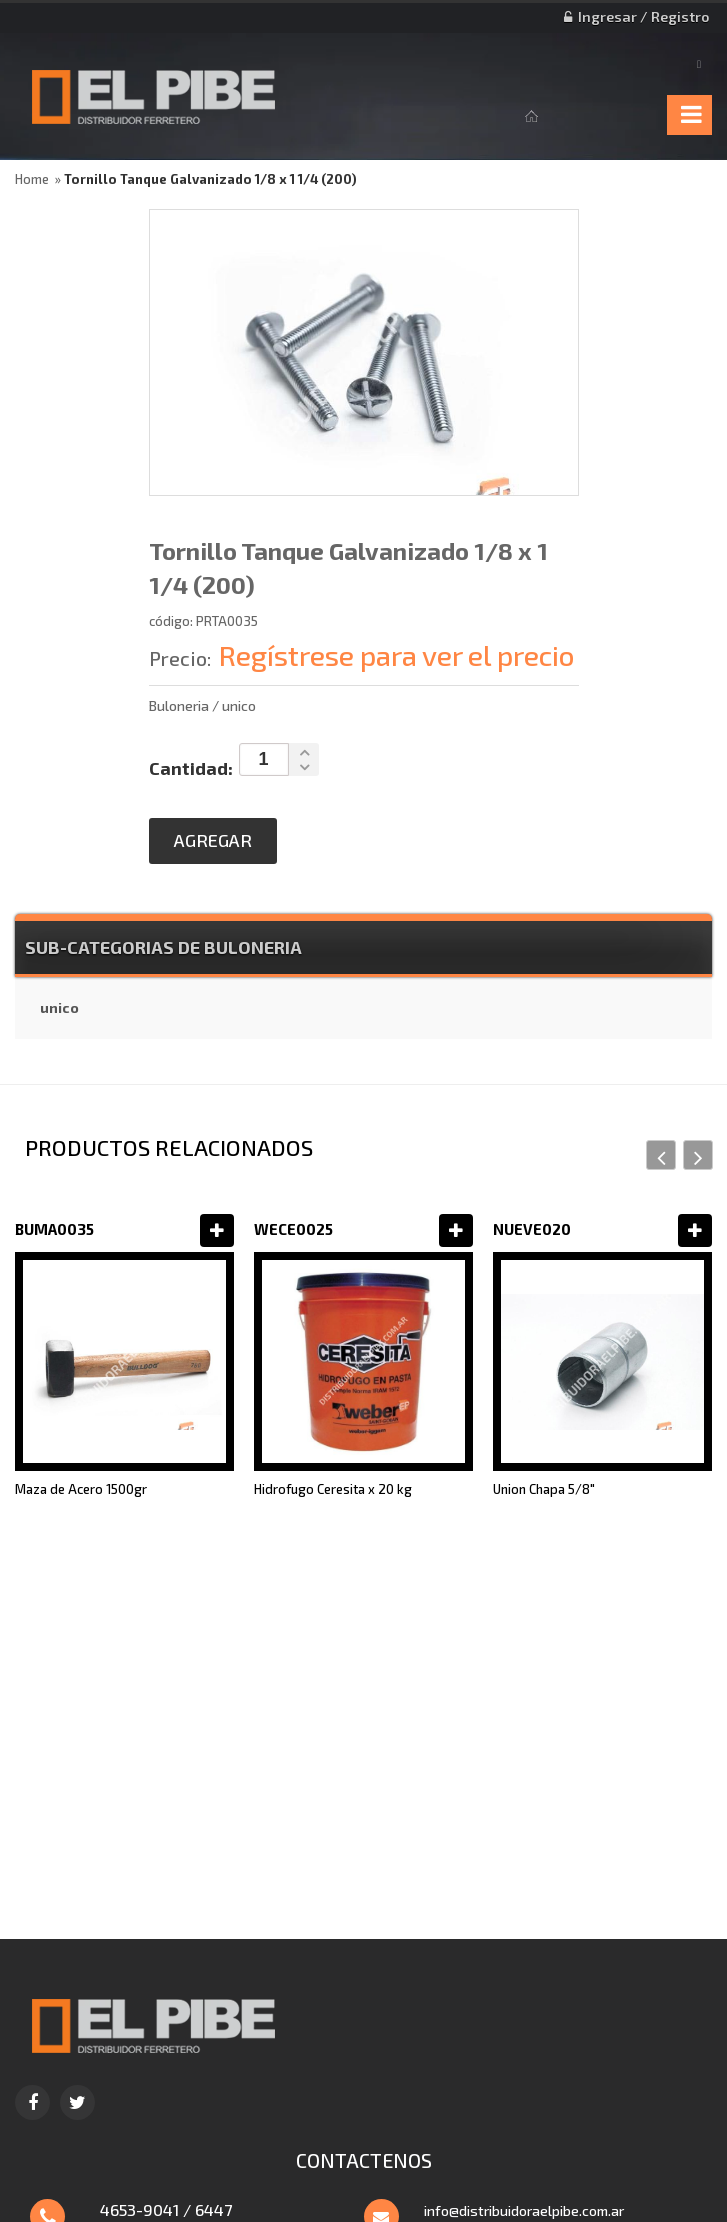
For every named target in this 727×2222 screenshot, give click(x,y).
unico (59, 1007)
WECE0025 (293, 1229)
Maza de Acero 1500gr (81, 1489)
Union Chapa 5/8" (544, 1489)
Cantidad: (191, 768)
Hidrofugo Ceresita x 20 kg (333, 1489)
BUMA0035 (54, 1229)
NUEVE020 (532, 1229)
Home (32, 179)
